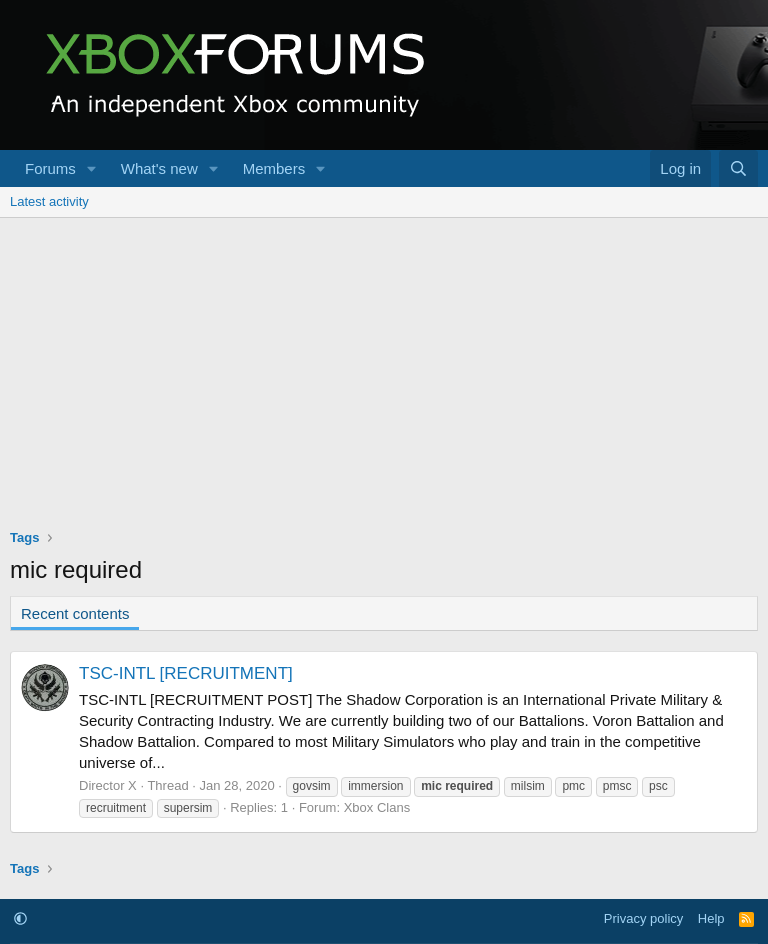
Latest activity (49, 201)
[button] (92, 168)
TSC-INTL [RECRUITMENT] (186, 673)
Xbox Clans (377, 807)
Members (274, 168)
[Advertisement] (384, 368)
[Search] (738, 168)
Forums (50, 168)
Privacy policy (643, 918)
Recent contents (75, 613)
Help (711, 918)
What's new (159, 168)
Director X (108, 785)
